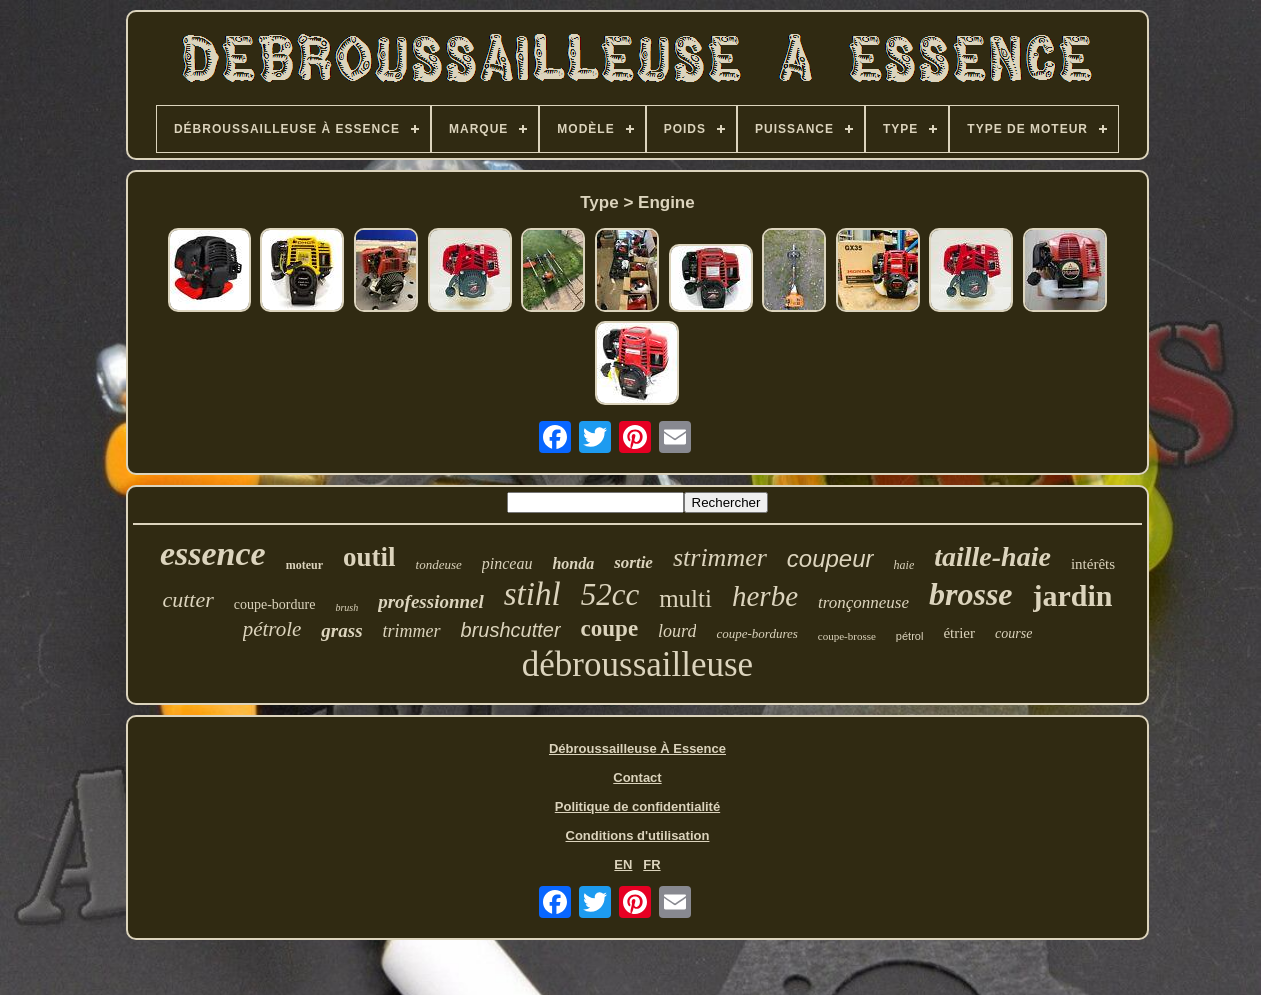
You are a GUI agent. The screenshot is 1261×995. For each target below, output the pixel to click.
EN (623, 864)
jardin (1073, 595)
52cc (610, 594)
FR (651, 864)
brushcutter (511, 630)
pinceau (507, 563)
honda (573, 563)
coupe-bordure (275, 604)
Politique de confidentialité (637, 806)
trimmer (412, 631)
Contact (637, 777)
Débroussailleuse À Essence (637, 748)
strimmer (720, 557)
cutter (187, 599)
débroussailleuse (637, 664)
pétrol (910, 636)
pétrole (272, 629)
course (1013, 633)
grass (341, 630)
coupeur (830, 558)
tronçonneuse (863, 602)
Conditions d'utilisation (638, 835)
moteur (304, 565)
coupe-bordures (756, 633)
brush (346, 607)
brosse (971, 594)
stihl (532, 594)
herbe (765, 596)
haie (904, 565)
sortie (633, 562)
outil (369, 557)
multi (685, 598)
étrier (959, 633)
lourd (677, 631)
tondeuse (439, 564)
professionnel (431, 601)
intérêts (1093, 564)
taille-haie (992, 556)
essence (213, 553)
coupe (610, 628)
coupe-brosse (847, 636)
